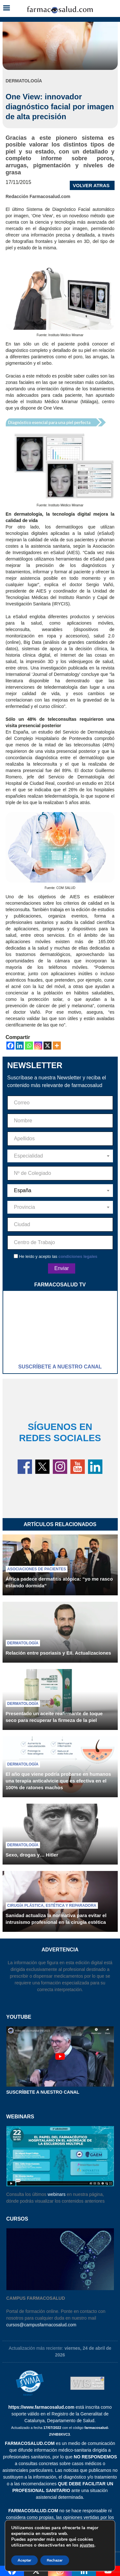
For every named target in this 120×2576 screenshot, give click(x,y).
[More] (57, 1046)
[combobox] (60, 1156)
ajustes (87, 2545)
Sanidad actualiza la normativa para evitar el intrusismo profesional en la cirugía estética (56, 1919)
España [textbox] (22, 1190)
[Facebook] (10, 1046)
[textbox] (60, 1156)
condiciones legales (78, 1256)
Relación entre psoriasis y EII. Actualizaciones (58, 1653)
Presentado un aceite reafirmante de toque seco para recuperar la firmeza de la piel (54, 1717)
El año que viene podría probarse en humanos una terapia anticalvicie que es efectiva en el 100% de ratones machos (58, 1780)
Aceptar (24, 2560)
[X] (48, 1046)
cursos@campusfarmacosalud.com (41, 2324)
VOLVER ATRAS (91, 185)
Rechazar (55, 2560)
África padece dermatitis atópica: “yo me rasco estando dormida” (59, 1582)
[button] (6, 8)
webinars (57, 2194)
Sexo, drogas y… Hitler (32, 1854)
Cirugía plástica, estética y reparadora (51, 1905)
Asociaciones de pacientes (36, 1569)
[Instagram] (38, 1046)
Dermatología (23, 1643)
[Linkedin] (20, 1046)
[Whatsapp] (29, 1046)
